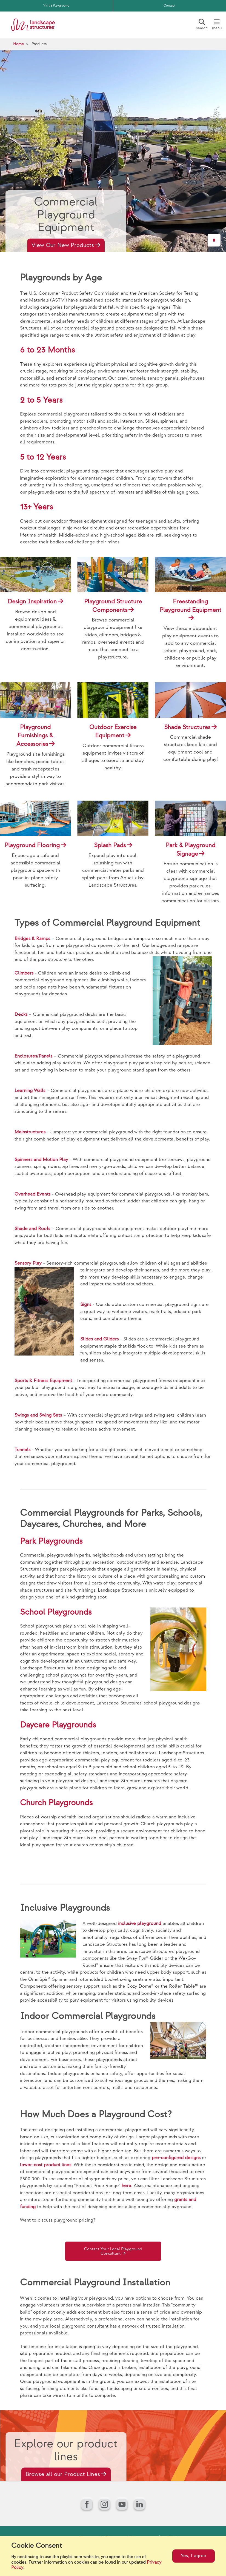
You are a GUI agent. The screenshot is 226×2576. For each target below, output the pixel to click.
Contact (169, 6)
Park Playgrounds (51, 1541)
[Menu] (216, 24)
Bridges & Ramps (32, 938)
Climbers (24, 973)
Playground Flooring (32, 845)
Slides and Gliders (99, 1339)
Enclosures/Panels (33, 1056)
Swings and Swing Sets (38, 1415)
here (126, 2185)
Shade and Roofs (32, 1228)
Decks (21, 1014)
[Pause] (214, 240)
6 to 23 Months (47, 350)
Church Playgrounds (56, 1803)
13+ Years (36, 507)
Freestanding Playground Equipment (190, 606)
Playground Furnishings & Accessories (34, 736)
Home (18, 44)
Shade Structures (187, 727)
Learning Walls (30, 1090)
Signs (85, 1304)
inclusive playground (139, 1923)
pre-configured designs (176, 2157)
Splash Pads (110, 845)
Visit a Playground (56, 6)
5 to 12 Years (43, 457)
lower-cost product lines (45, 2165)
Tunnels (22, 1449)
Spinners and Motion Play (41, 1159)
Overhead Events (32, 1194)
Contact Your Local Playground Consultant (110, 2252)
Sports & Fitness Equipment (43, 1380)
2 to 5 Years (41, 400)
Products (39, 44)
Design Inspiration (32, 601)
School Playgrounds (55, 1612)
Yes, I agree (193, 2555)
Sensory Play (28, 1263)
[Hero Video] (113, 151)
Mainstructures (30, 1132)
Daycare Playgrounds (58, 1725)
